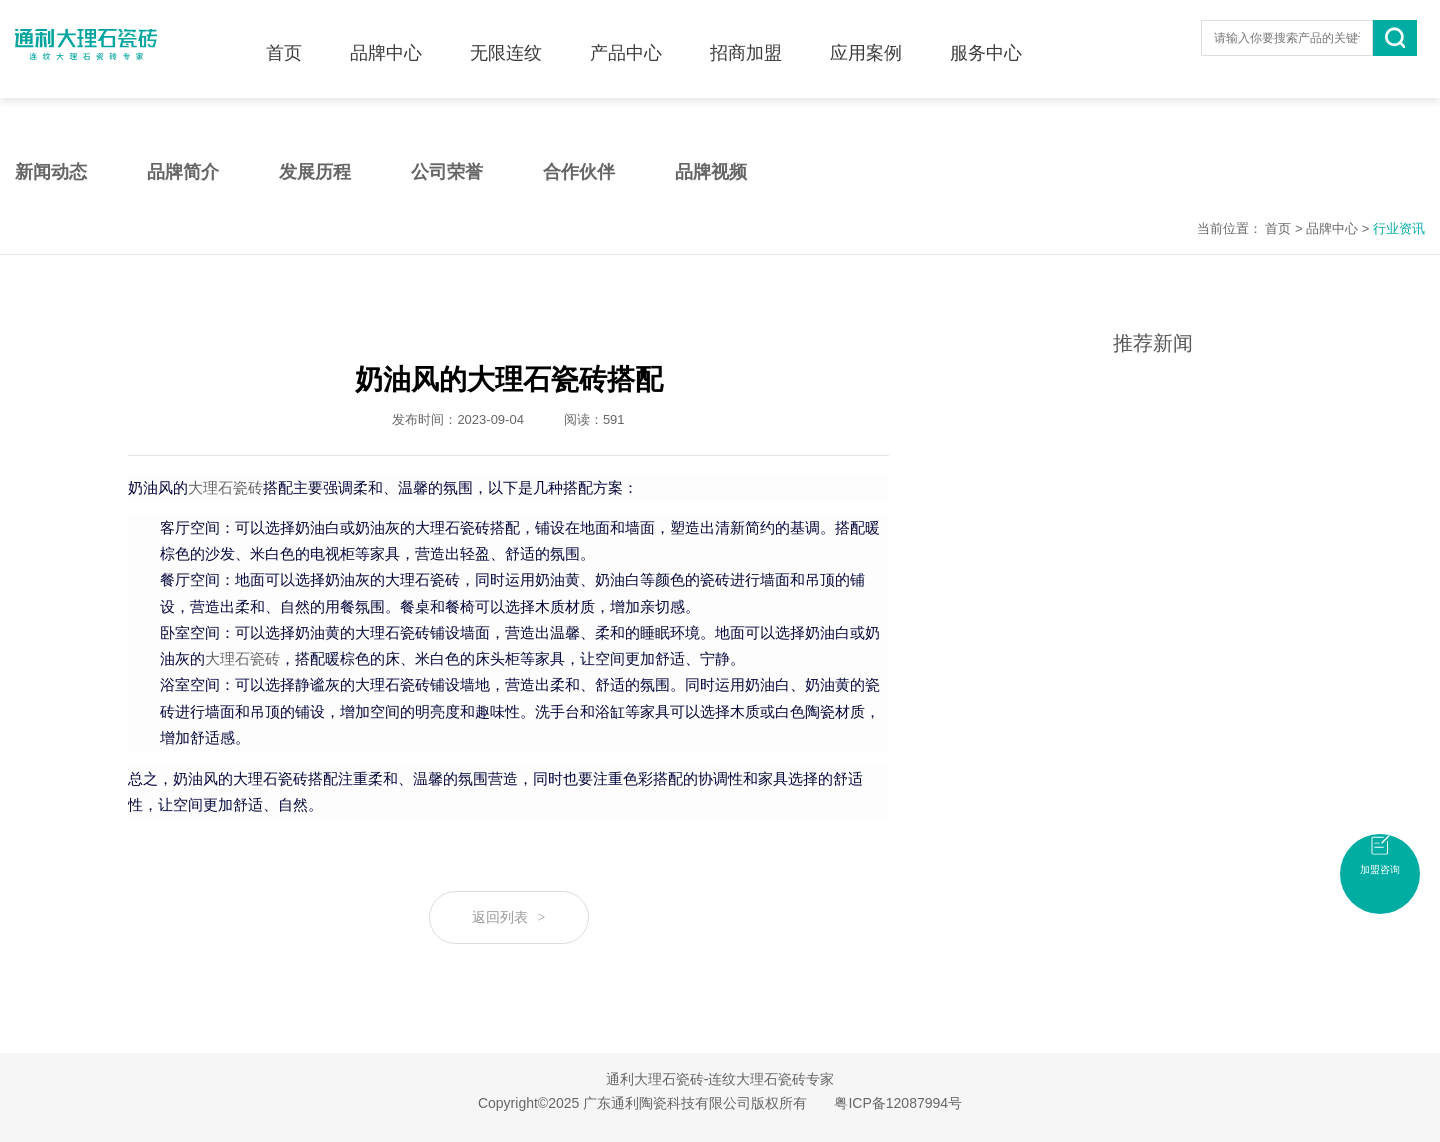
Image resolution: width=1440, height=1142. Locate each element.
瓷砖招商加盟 (1098, 1122)
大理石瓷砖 (225, 488)
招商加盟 (746, 43)
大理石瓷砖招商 (1016, 1122)
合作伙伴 (579, 172)
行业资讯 (1399, 228)
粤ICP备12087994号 (898, 1103)
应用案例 (866, 43)
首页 (284, 43)
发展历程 (315, 172)
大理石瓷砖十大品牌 (500, 1122)
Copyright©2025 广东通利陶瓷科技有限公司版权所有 (642, 1103)
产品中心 (626, 43)
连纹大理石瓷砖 (600, 1122)
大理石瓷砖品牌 (928, 1122)
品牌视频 (711, 172)
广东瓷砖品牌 (406, 1122)
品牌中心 (386, 43)
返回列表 (509, 917)
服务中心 (986, 43)
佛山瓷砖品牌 (846, 1122)
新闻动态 (51, 172)
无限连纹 (506, 43)
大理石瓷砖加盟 (764, 1122)
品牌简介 (183, 172)
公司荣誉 (447, 172)
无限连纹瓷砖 (682, 1122)
